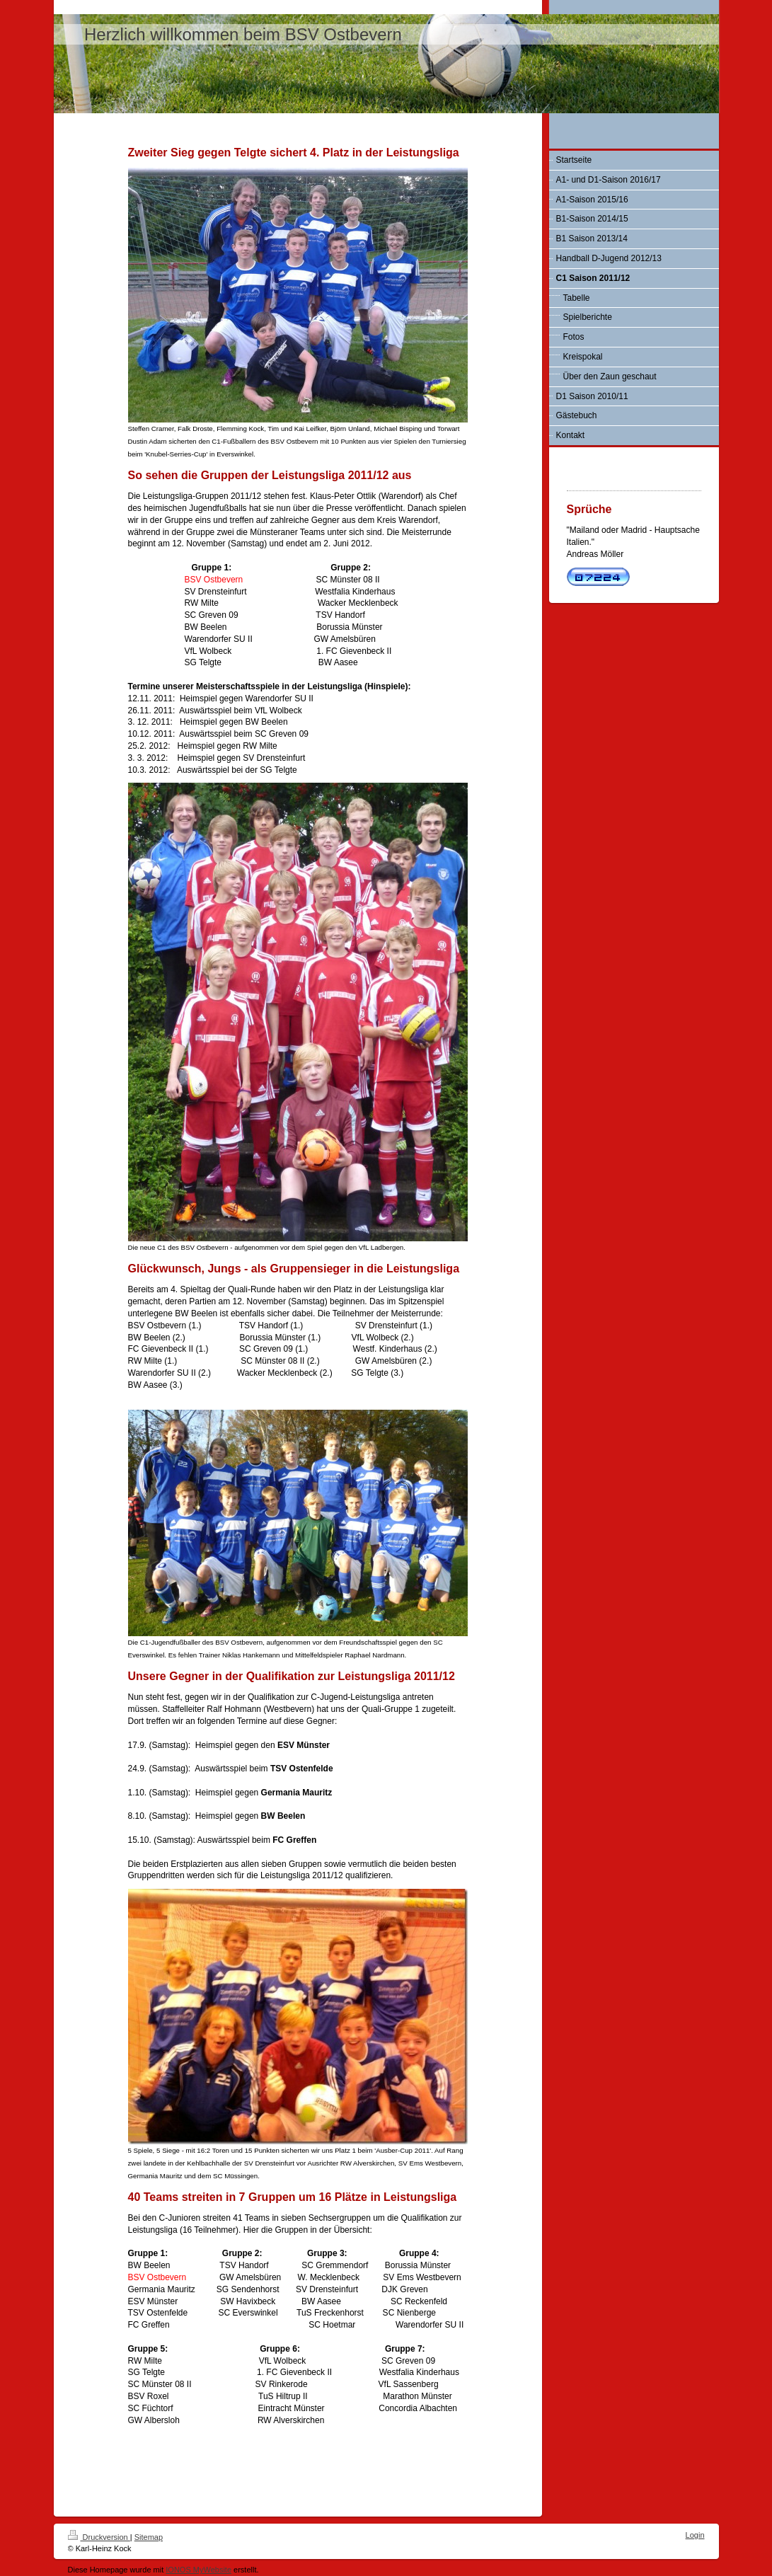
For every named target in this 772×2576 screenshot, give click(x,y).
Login (695, 2535)
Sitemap (148, 2537)
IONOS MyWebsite (198, 2569)
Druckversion (99, 2537)
